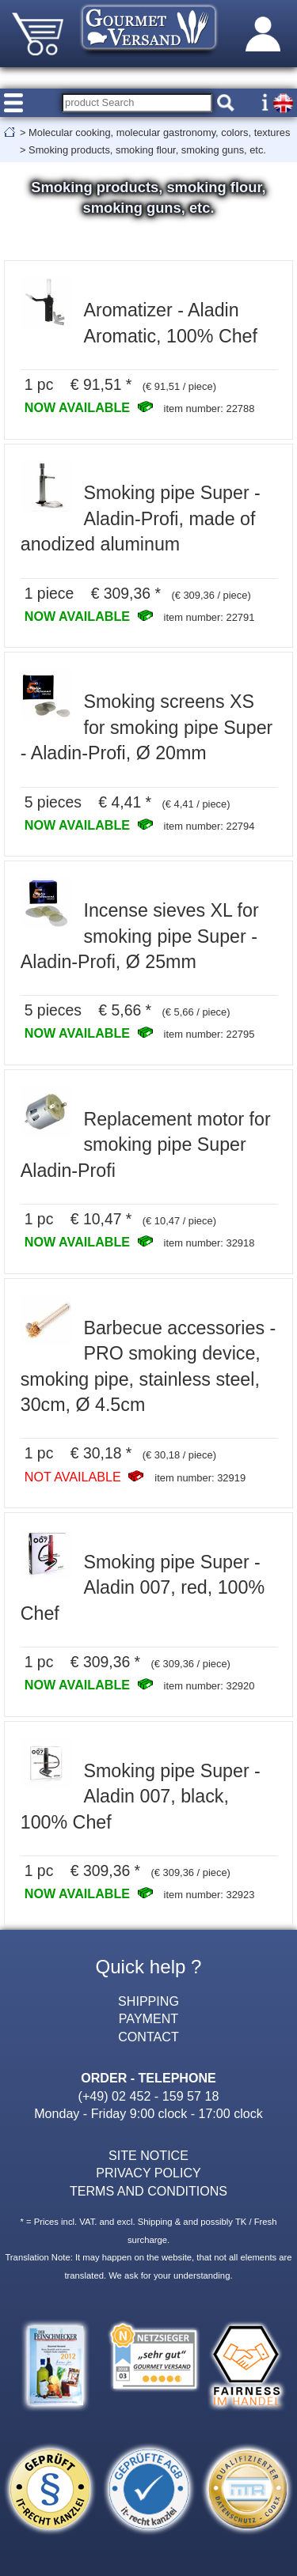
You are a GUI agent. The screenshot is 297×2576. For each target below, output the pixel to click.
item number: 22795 (209, 1034)
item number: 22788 (209, 408)
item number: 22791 (209, 617)
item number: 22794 (209, 826)
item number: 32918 (209, 1243)
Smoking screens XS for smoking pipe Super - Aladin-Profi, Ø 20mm (147, 727)
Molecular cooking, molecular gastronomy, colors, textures (159, 132)
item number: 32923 (209, 1895)
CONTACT (148, 2036)
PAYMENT (148, 2018)
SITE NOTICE (148, 2155)
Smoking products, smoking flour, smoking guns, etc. (147, 150)
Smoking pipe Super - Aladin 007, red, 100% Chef (143, 1588)
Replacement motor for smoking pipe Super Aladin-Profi (146, 1145)
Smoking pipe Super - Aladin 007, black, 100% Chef (141, 1797)
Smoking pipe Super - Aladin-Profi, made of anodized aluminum (141, 518)
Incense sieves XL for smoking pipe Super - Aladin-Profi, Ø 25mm (140, 936)
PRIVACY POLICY (148, 2173)
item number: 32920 (209, 1686)
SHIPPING (148, 2001)
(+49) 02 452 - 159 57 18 (148, 2096)
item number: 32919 (200, 1478)
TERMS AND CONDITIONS (148, 2191)
